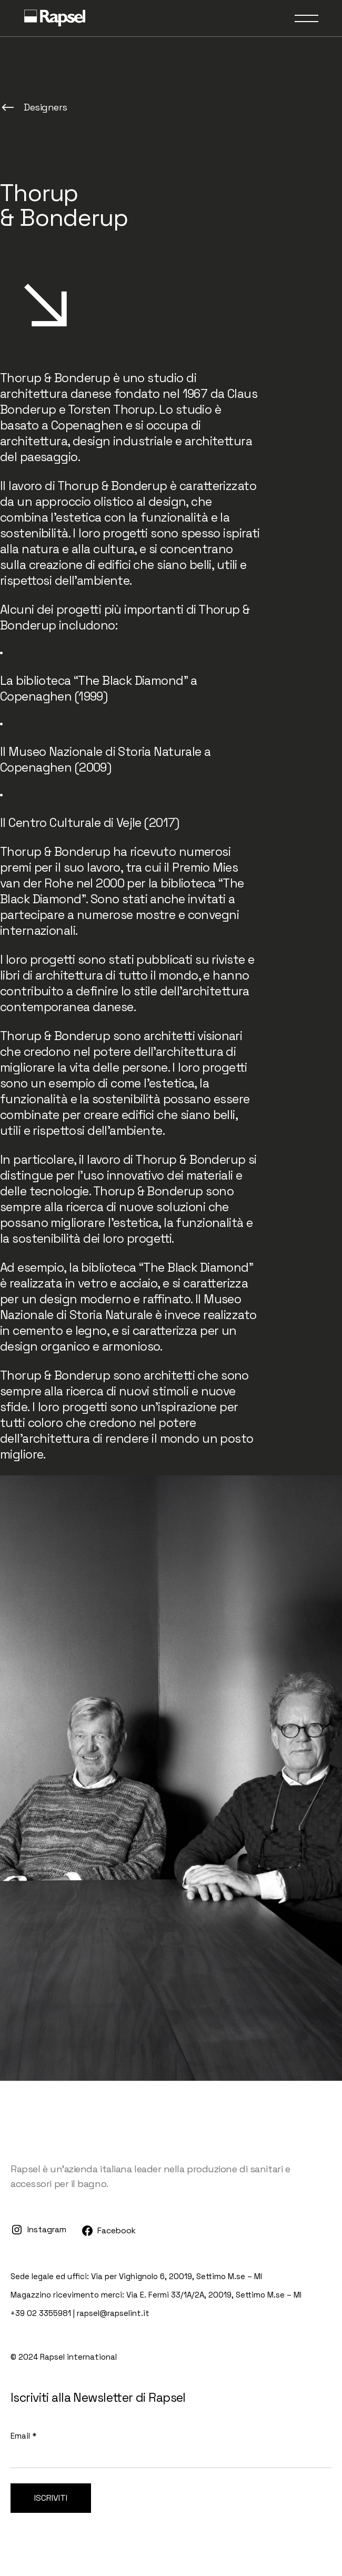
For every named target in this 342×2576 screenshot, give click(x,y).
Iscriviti (50, 2497)
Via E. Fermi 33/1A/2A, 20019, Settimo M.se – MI (213, 2295)
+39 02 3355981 (41, 2313)
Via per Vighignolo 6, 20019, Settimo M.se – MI (176, 2276)
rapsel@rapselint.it (113, 2313)
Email (23, 2436)
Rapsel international (78, 2357)
